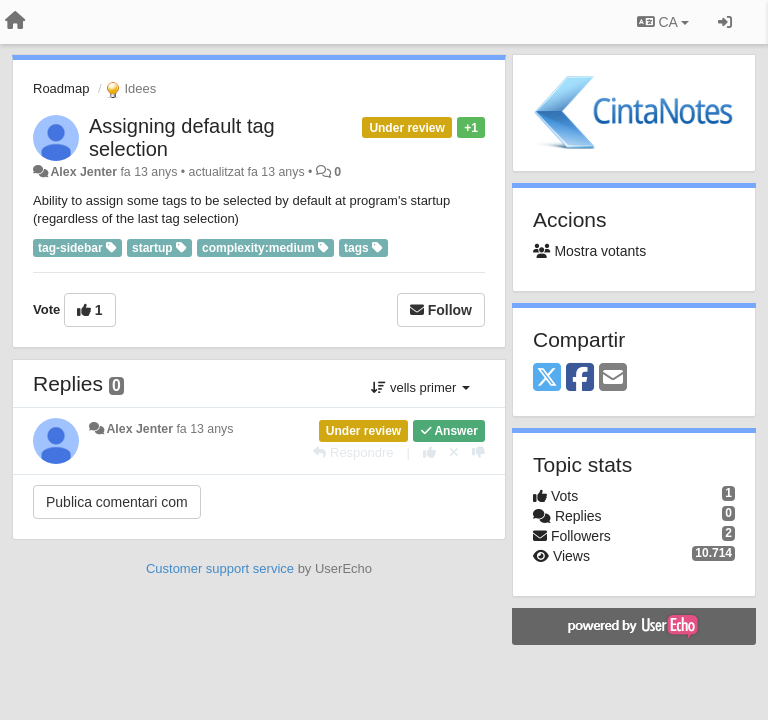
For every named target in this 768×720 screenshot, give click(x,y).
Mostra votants (589, 251)
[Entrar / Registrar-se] (725, 22)
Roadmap (61, 88)
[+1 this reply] (429, 452)
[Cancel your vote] (454, 452)
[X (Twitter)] (547, 378)
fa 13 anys (204, 429)
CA (663, 22)
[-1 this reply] (478, 452)
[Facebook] (580, 378)
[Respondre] (353, 452)
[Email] (613, 378)
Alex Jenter (83, 172)
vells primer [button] (420, 387)
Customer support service (220, 568)
